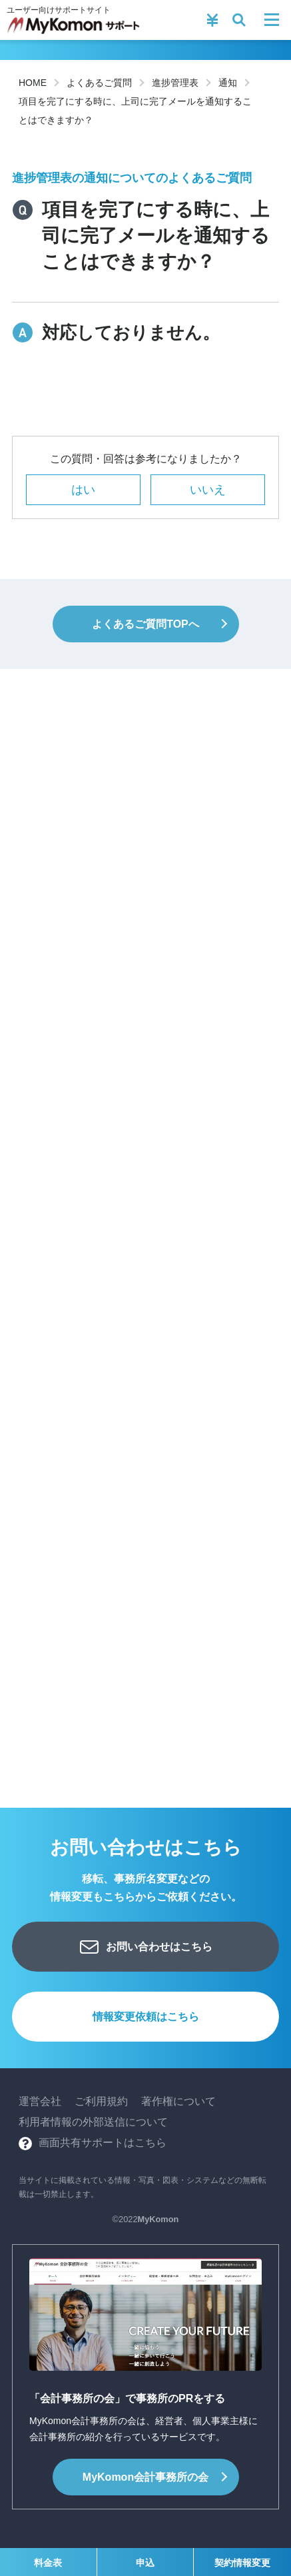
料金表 (48, 2562)
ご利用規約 (101, 2101)
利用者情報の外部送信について (93, 2122)
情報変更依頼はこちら (146, 2016)
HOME (33, 82)
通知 (227, 82)
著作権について (178, 2101)
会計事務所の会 (145, 2477)
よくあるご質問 (99, 82)
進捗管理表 (175, 82)
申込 (145, 2562)
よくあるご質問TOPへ (145, 624)
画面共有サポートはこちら (102, 2142)
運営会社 (40, 2101)
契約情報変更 (242, 2562)
